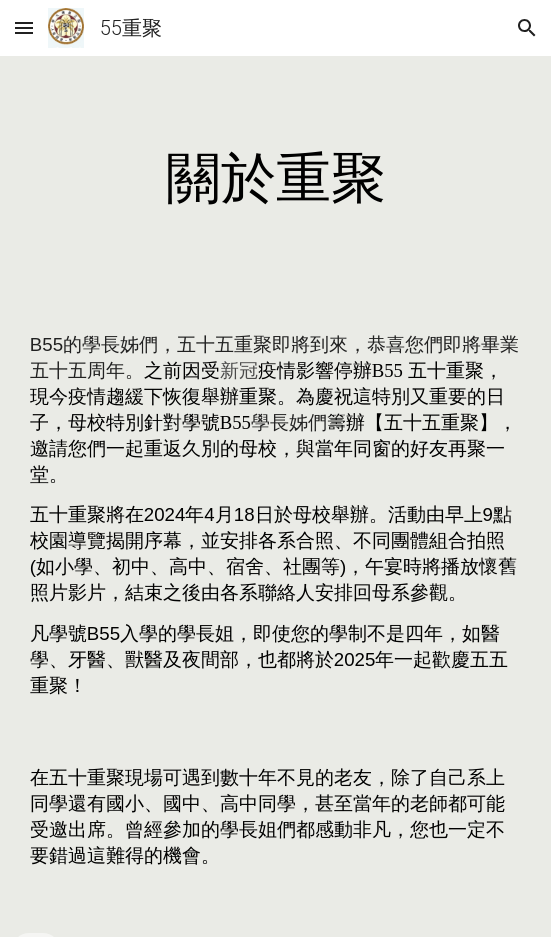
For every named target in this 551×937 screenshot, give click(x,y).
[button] (24, 27)
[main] (275, 178)
